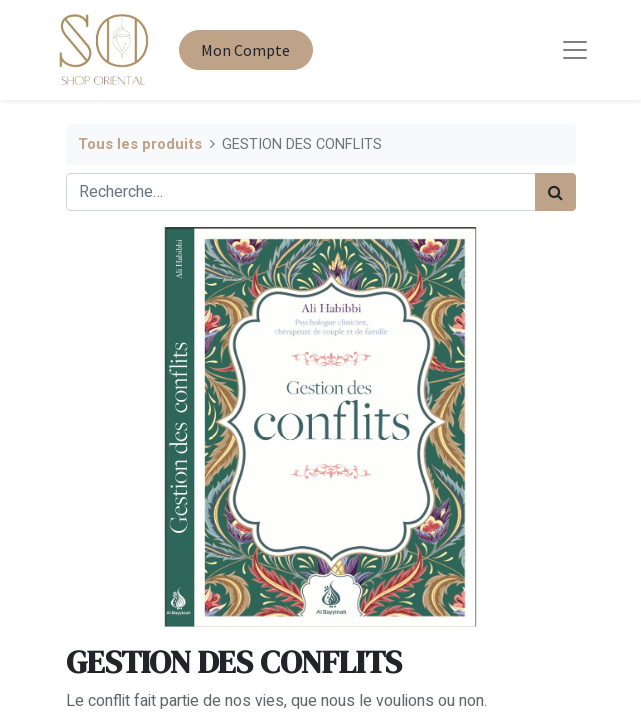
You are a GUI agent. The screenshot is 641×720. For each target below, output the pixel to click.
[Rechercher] (555, 192)
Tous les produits (140, 144)
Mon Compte (245, 50)
